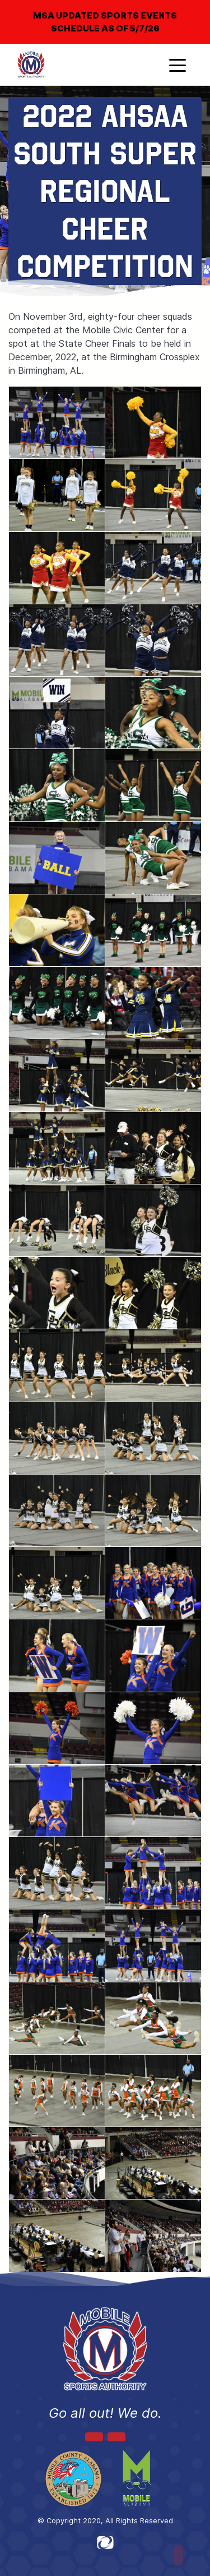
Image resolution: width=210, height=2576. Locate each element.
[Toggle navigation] (177, 64)
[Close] (183, 8)
